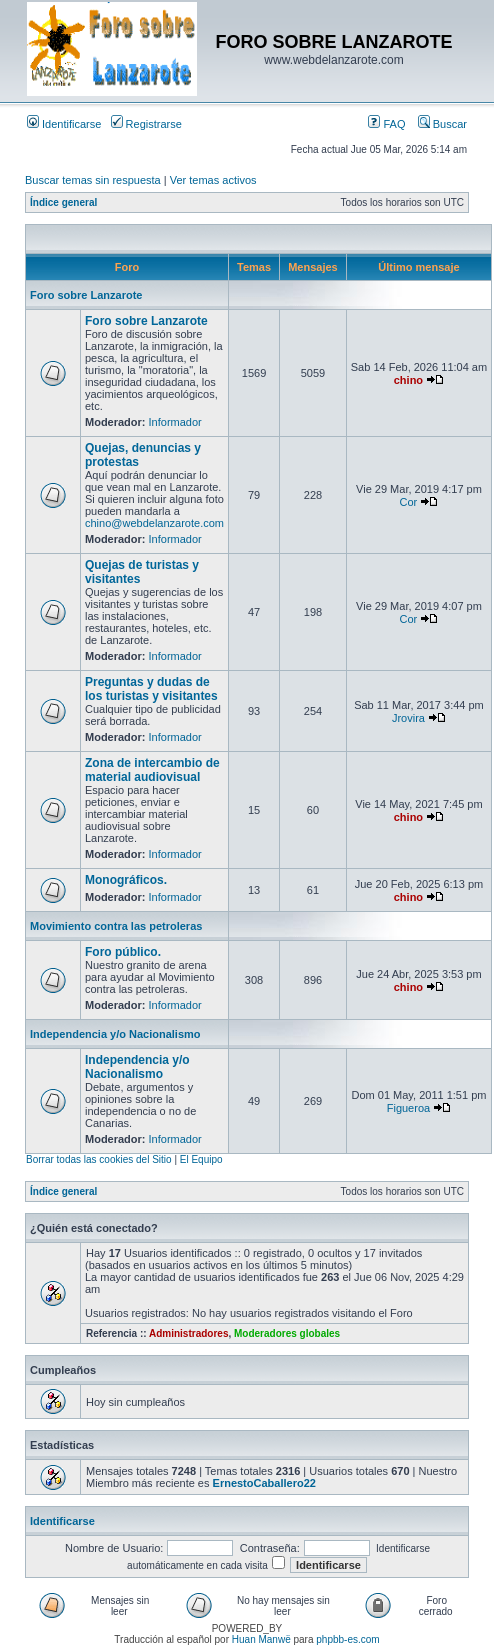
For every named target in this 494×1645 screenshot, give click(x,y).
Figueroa (408, 1108)
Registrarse (146, 124)
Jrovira (408, 718)
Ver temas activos (213, 180)
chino (408, 380)
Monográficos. (126, 880)
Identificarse (64, 124)
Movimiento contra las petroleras (116, 926)
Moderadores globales (287, 1333)
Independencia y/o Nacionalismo (115, 1034)
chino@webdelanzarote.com (154, 523)
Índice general (63, 202)
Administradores (188, 1333)
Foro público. (123, 952)
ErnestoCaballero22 (264, 1483)
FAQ (386, 124)
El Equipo (201, 1159)
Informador (175, 422)
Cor (409, 502)
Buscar (442, 124)
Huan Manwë (261, 1639)
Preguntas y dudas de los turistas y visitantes (151, 689)
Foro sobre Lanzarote (86, 295)
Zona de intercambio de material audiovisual (152, 770)
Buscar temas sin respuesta (93, 180)
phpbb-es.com (347, 1639)
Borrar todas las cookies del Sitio (99, 1159)
